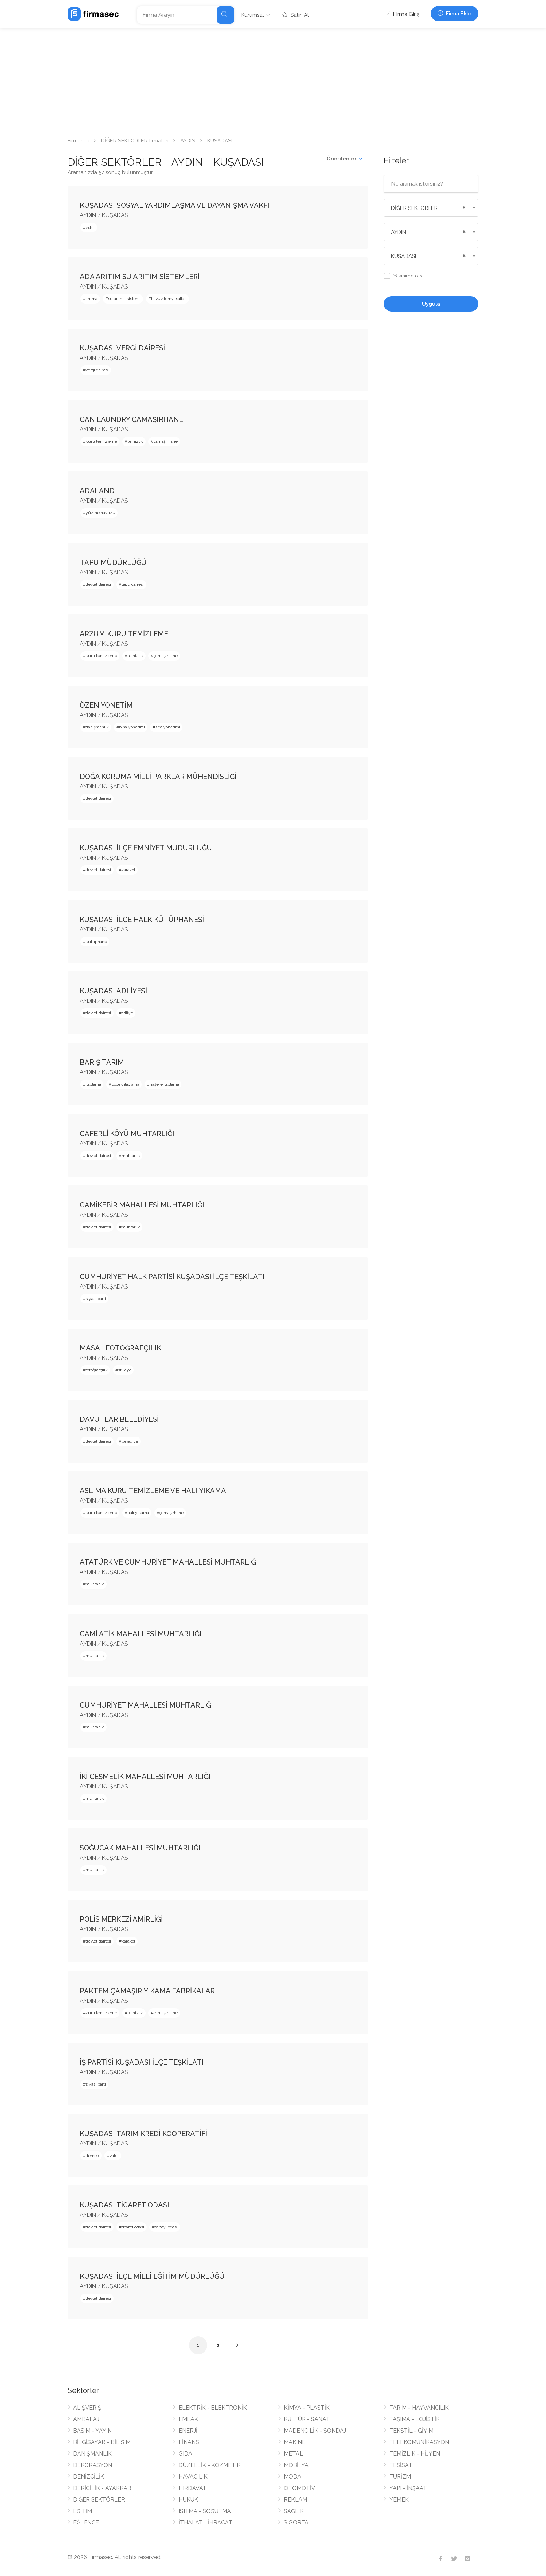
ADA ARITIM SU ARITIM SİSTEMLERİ (140, 277)
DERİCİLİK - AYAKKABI (103, 2488)
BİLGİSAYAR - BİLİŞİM (102, 2442)
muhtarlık (131, 1155)
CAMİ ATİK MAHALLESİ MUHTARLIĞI (141, 1634)
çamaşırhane (166, 441)
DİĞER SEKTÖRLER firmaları (135, 140)
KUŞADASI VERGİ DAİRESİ (122, 348)
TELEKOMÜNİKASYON (419, 2442)
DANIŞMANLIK (92, 2453)
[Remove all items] (463, 206)
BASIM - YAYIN (92, 2430)
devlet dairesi (98, 584)
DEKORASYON (92, 2465)
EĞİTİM (82, 2511)
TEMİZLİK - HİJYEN (414, 2453)
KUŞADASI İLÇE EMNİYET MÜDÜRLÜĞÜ (146, 848)
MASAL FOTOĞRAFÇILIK (120, 1348)
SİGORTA (296, 2522)
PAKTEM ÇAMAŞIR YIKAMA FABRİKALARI (148, 1991)
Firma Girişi (403, 14)
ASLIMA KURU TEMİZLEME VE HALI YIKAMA (153, 1491)
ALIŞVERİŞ (87, 2407)
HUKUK (188, 2499)
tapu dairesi (133, 584)
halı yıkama (138, 1512)
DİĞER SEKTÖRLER (99, 2499)
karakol (128, 869)
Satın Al (295, 15)
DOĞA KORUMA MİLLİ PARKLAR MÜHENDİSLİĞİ (158, 776)
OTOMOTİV (299, 2488)
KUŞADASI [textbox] (403, 256)
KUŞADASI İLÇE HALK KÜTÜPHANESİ (142, 919)
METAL (293, 2453)
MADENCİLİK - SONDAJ (315, 2430)
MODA (292, 2476)
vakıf (90, 227)
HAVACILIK (193, 2476)
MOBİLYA (296, 2465)
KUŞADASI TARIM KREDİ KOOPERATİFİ (143, 2133)
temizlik (135, 441)
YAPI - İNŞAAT (408, 2488)
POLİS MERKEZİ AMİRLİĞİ (121, 1919)
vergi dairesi (97, 370)
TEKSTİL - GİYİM (411, 2430)
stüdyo (124, 1370)
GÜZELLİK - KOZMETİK (210, 2465)
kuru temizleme (101, 441)
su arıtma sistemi (124, 298)
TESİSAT (400, 2465)
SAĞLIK (294, 2511)
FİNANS (189, 2442)
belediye (130, 1441)
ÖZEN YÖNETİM (106, 705)
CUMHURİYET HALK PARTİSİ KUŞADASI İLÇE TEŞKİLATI (172, 1277)
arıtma (92, 298)
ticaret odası (133, 2226)
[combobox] (431, 208)
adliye (127, 1012)
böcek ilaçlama (125, 1084)
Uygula (431, 304)
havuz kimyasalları (169, 298)
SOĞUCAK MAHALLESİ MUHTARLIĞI (140, 1848)
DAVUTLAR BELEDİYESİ (119, 1419)
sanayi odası (166, 2226)
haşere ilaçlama (164, 1084)
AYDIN (187, 140)
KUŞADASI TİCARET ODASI (124, 2205)
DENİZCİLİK (88, 2476)
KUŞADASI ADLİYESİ (113, 991)
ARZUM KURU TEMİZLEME (124, 634)
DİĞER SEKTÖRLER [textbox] (414, 208)
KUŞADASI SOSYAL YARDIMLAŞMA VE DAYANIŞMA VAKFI (175, 205)
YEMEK (399, 2499)
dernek (92, 2155)
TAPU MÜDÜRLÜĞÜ (113, 562)
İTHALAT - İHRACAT (205, 2522)
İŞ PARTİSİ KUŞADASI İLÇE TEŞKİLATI (142, 2062)
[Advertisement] (273, 80)
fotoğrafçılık (97, 1370)
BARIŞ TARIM (102, 1062)
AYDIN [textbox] (398, 232)
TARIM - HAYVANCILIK (419, 2407)
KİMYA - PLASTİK (307, 2407)
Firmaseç (78, 140)
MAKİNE (294, 2442)
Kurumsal (252, 15)
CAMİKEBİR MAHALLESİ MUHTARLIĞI (142, 1205)
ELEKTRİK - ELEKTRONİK (213, 2407)
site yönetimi (167, 727)
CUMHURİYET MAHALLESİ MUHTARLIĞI (146, 1705)
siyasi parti (96, 1298)
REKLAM (295, 2499)
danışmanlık (97, 727)
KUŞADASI (115, 215)
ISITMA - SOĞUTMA (205, 2511)
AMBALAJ (86, 2419)
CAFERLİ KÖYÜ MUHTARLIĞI (127, 1133)
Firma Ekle (454, 13)
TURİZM (400, 2476)
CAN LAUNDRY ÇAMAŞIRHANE (131, 419)
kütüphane (96, 941)
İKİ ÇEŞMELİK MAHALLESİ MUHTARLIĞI (145, 1776)
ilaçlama (93, 1084)
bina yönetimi (132, 727)
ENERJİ (188, 2430)
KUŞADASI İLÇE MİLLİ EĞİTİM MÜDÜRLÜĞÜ (152, 2276)
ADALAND (97, 491)
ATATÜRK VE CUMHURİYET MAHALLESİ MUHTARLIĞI (169, 1562)
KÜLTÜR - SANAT (307, 2419)
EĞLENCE (86, 2522)
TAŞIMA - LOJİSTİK (414, 2419)
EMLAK (188, 2419)
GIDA (185, 2453)
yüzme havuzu (100, 512)
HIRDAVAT (192, 2488)
